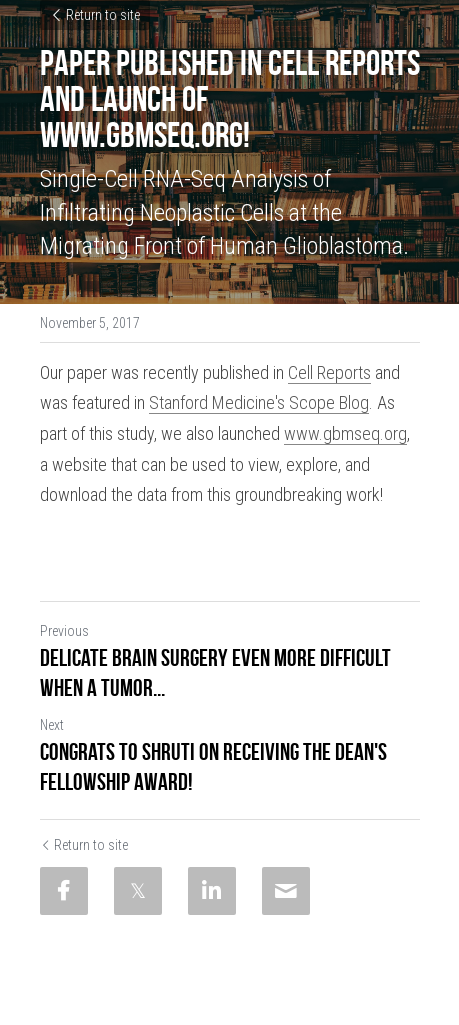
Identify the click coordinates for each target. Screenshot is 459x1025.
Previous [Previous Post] (64, 631)
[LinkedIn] (212, 891)
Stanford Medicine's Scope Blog (259, 402)
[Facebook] (64, 891)
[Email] (286, 891)
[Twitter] (138, 891)
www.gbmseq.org (345, 433)
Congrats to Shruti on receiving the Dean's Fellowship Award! (213, 767)
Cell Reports (329, 372)
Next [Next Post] (52, 725)
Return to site (95, 15)
